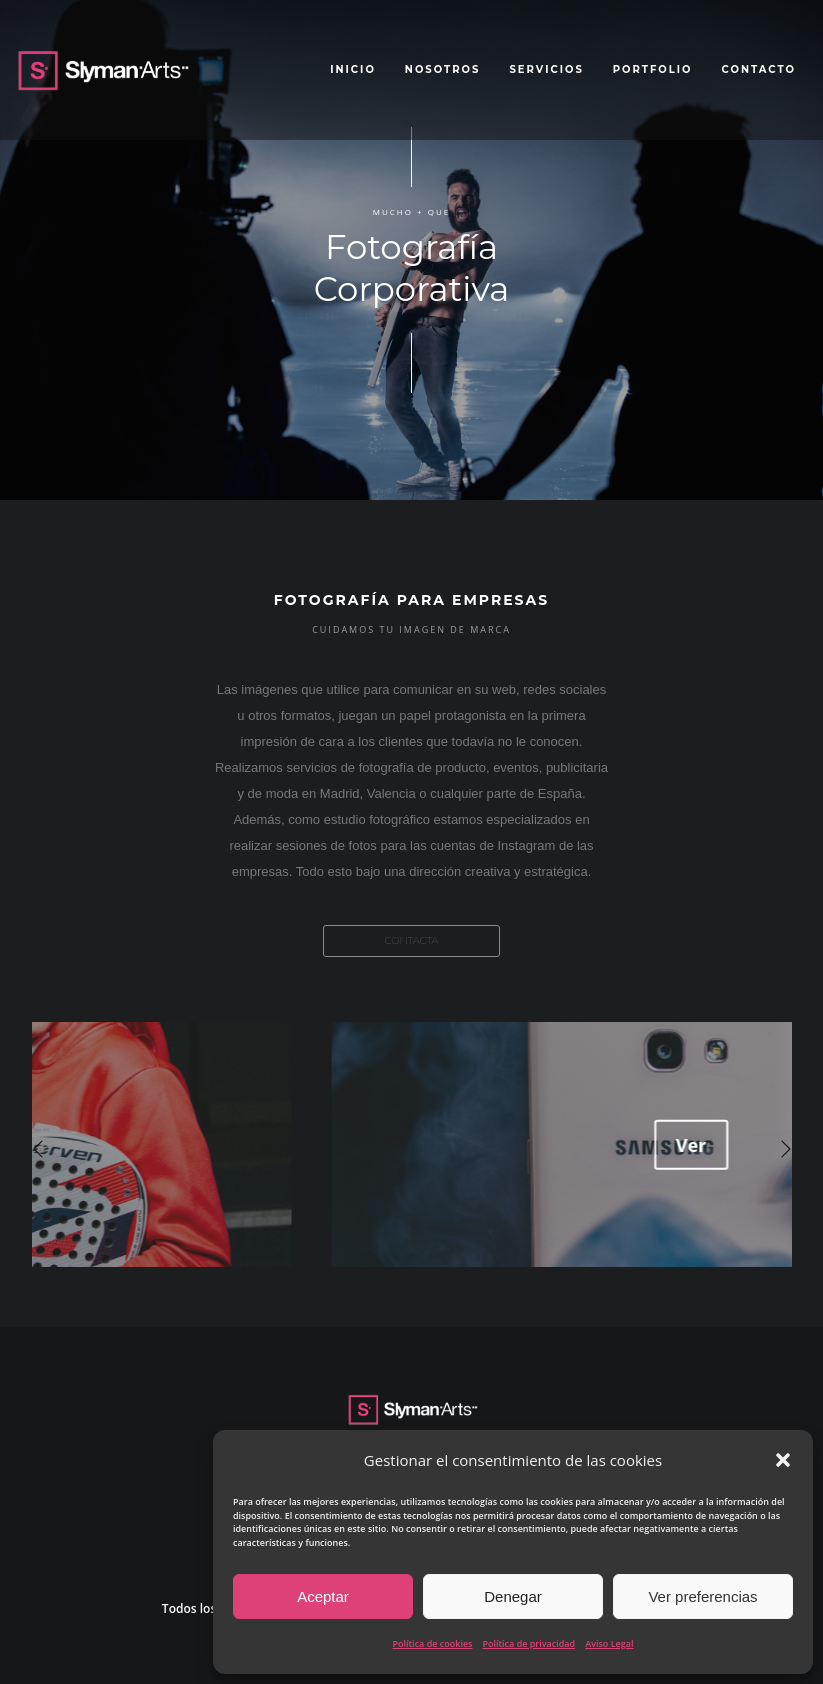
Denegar (513, 1596)
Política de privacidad (528, 1643)
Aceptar (323, 1596)
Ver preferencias (702, 1596)
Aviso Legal (609, 1643)
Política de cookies (433, 1643)
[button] (783, 1460)
